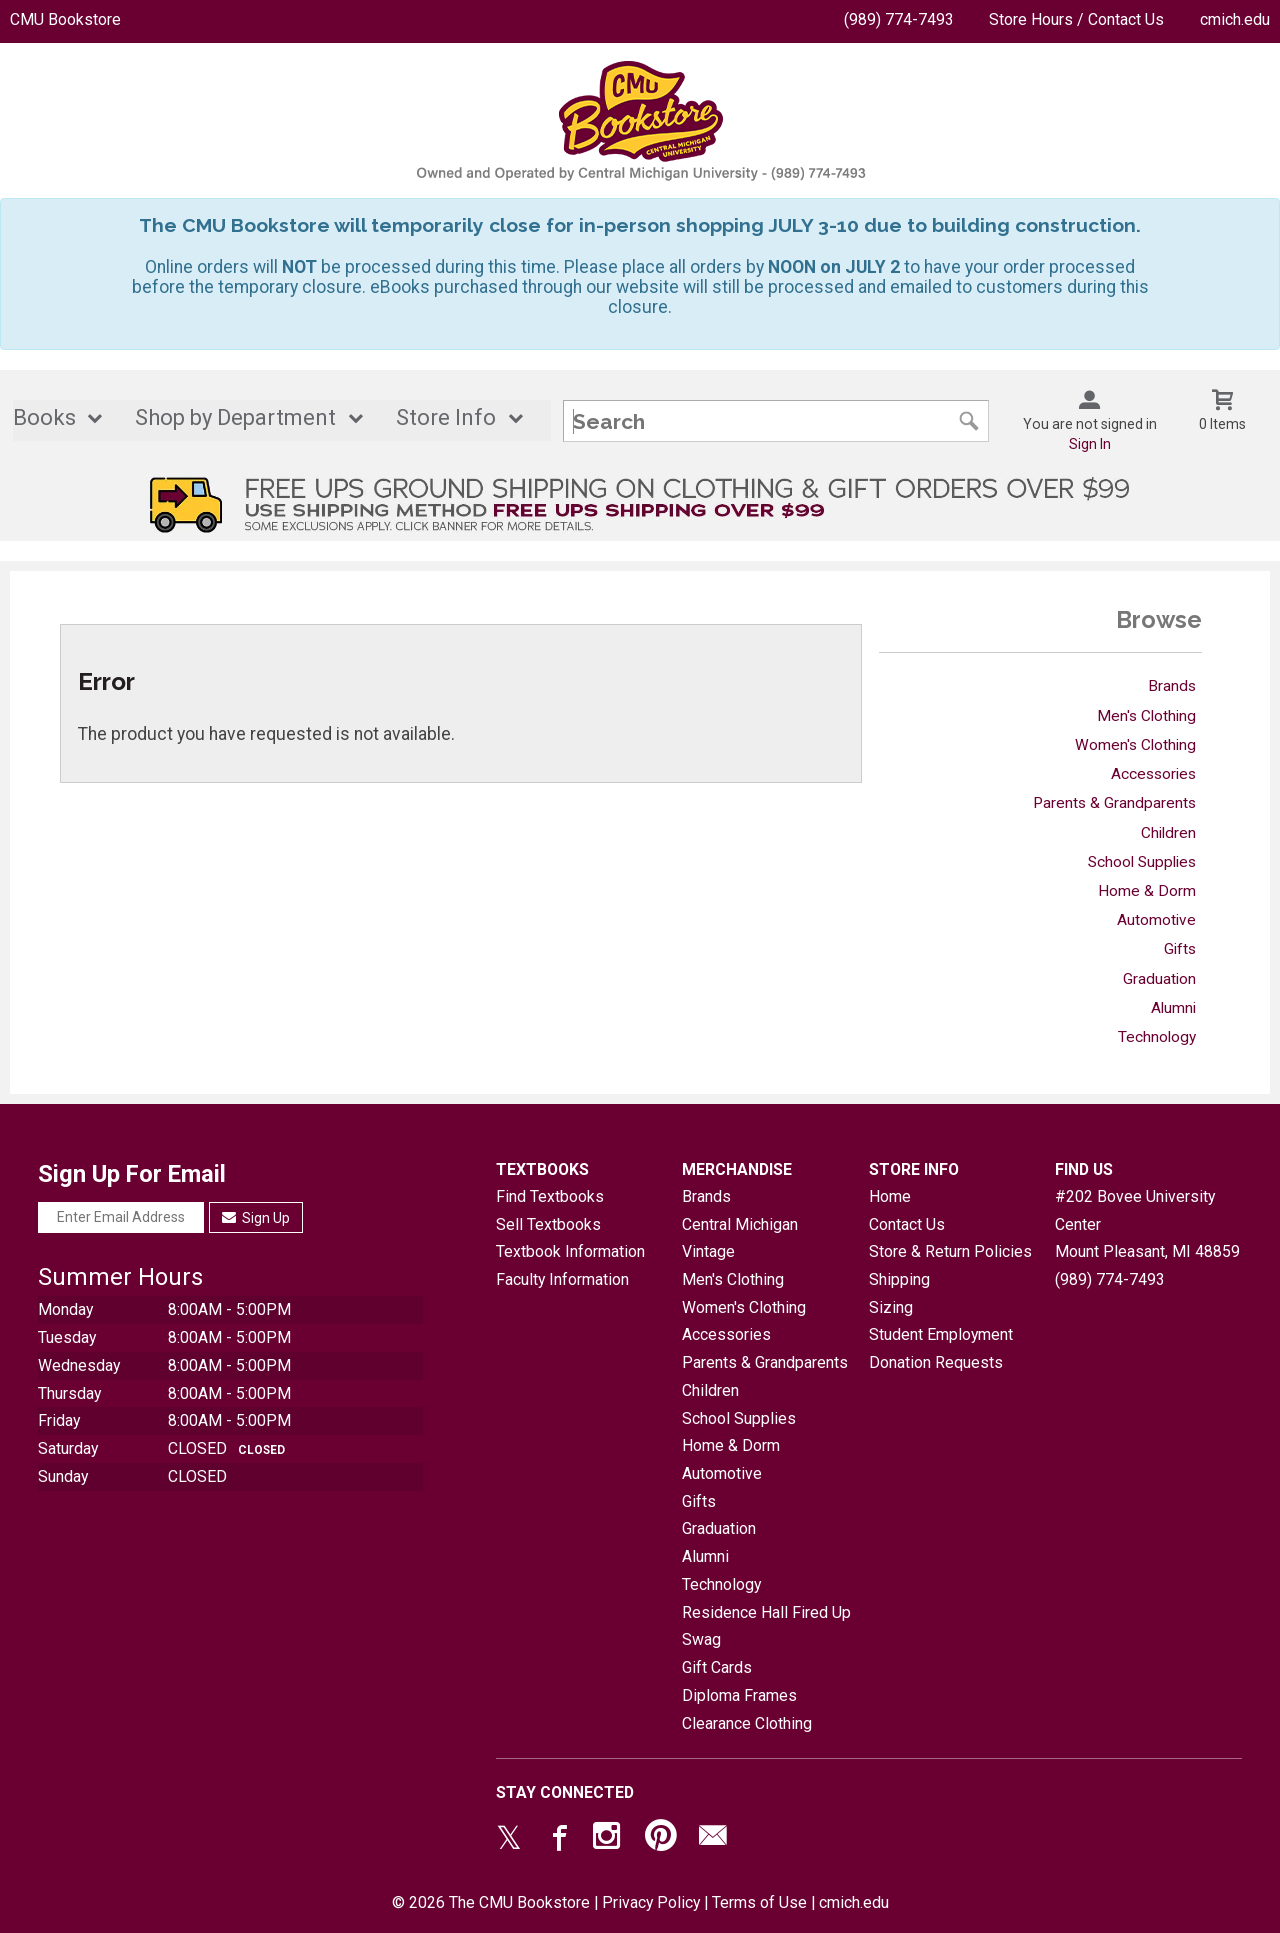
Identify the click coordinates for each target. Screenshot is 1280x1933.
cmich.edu (1235, 19)
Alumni (1173, 1008)
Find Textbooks (550, 1196)
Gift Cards (717, 1667)
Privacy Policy (651, 1902)
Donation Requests (936, 1362)
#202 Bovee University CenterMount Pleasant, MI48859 (1147, 1224)
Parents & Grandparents (1114, 803)
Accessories (1153, 774)
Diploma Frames (739, 1695)
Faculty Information (562, 1279)
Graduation (1159, 979)
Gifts (1180, 949)
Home (890, 1196)
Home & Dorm (1147, 891)
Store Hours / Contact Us (1076, 19)
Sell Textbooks (548, 1224)
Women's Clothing (1135, 745)
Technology (1157, 1037)
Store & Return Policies (950, 1251)
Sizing (891, 1307)
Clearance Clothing (747, 1723)
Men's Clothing (1146, 716)
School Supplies (1142, 862)
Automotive (1156, 920)
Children (1168, 833)
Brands (1172, 686)
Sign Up (256, 1218)
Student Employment (941, 1334)
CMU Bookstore (65, 19)
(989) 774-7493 (899, 19)
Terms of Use (759, 1902)
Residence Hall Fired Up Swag (766, 1626)
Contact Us (907, 1224)
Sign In (1090, 444)
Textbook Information (570, 1251)
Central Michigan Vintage (740, 1238)
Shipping (899, 1279)
